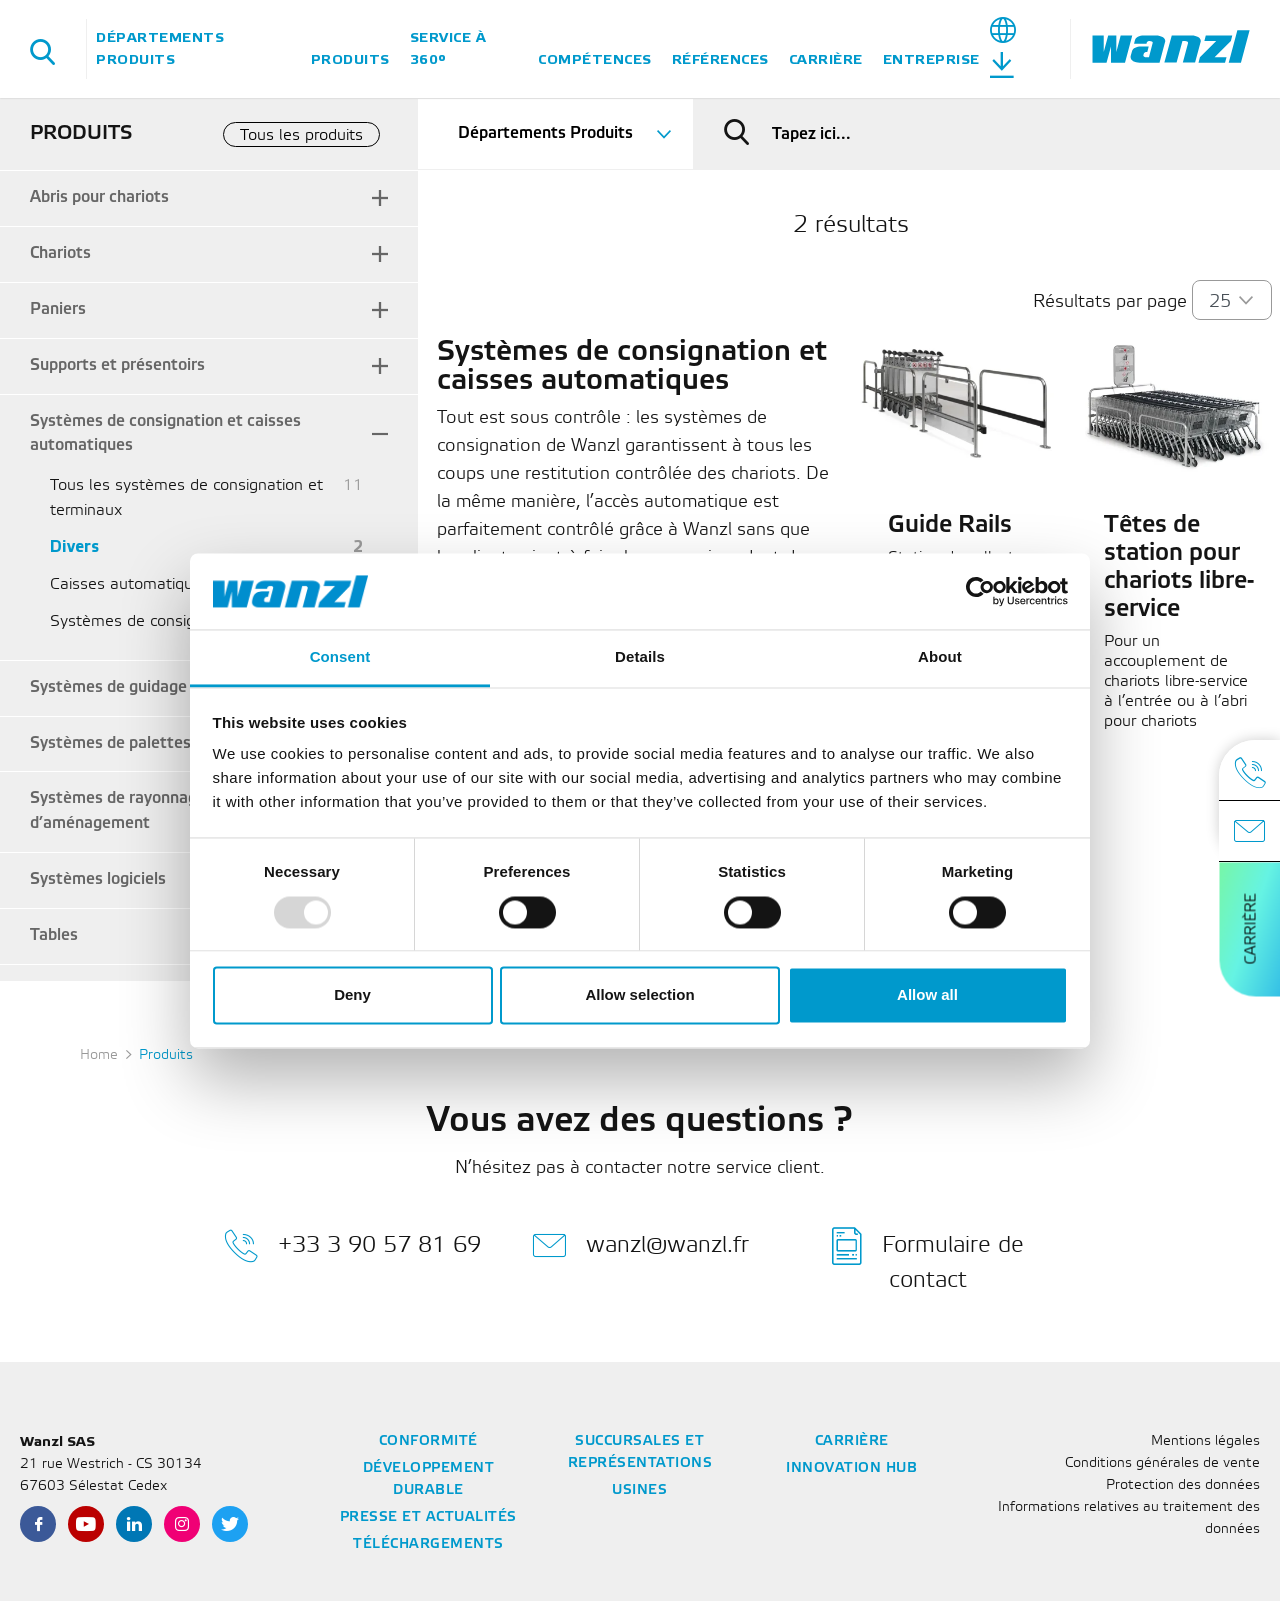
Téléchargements (428, 1544)
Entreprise (931, 59)
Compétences (595, 59)
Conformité (428, 1441)
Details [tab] (640, 657)
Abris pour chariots (99, 197)
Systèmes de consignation (145, 621)
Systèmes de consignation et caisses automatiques (165, 434)
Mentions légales (1205, 1441)
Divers (74, 547)
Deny (352, 995)
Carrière (826, 59)
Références (720, 59)
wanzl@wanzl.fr (640, 1246)
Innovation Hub (851, 1468)
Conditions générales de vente (1162, 1463)
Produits (350, 59)
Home (99, 1055)
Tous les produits (301, 135)
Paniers (58, 309)
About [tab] (940, 657)
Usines (639, 1490)
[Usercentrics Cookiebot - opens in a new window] (980, 591)
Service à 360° (448, 48)
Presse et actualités (428, 1517)
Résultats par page (1110, 302)
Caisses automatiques (130, 584)
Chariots (60, 253)
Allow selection (639, 995)
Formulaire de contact (928, 1259)
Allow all (927, 995)
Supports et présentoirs (117, 365)
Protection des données (1183, 1485)
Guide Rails (950, 526)
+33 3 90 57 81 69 (352, 1246)
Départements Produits (160, 48)
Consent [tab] (340, 657)
